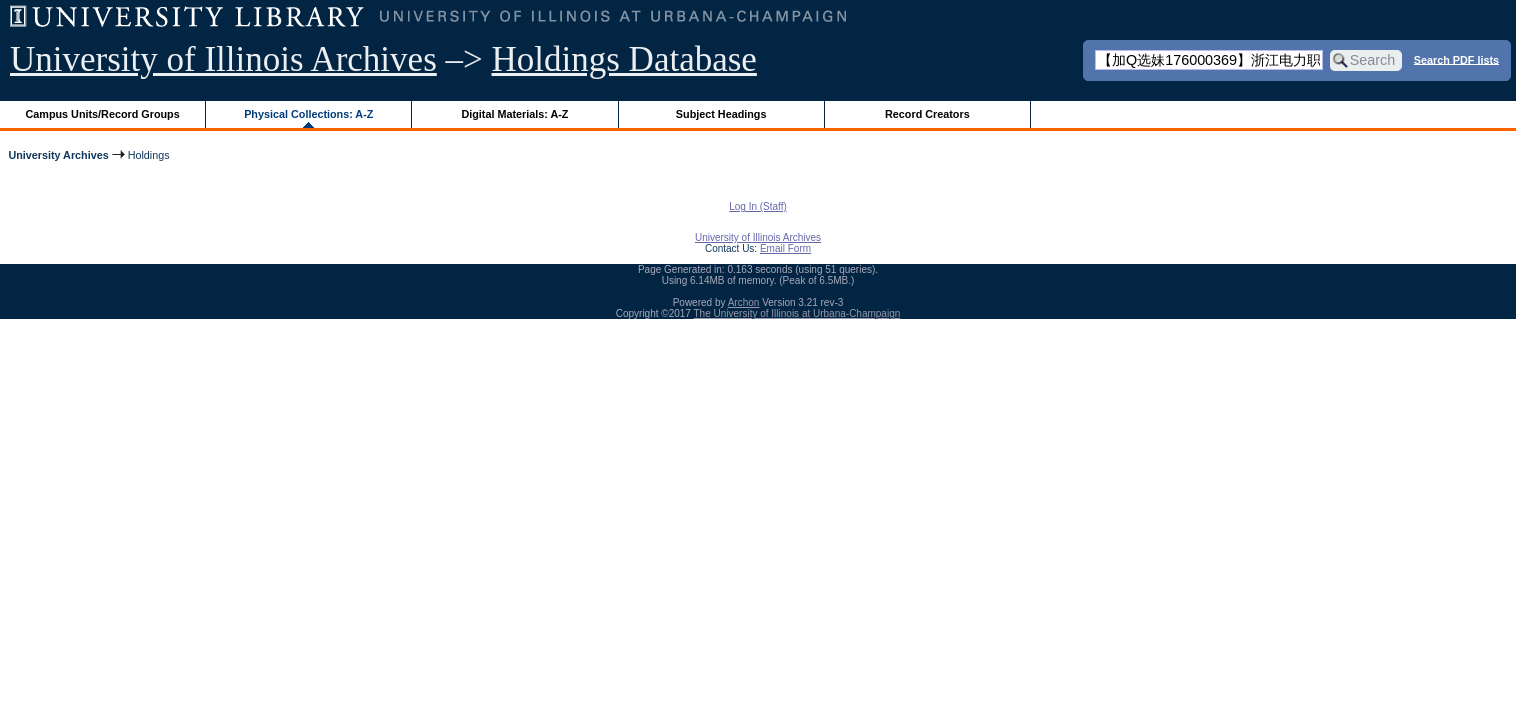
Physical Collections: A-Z (308, 114)
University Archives (58, 155)
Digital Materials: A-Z (514, 114)
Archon (744, 302)
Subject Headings (721, 114)
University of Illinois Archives (223, 59)
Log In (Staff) (758, 206)
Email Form (785, 248)
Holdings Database (624, 59)
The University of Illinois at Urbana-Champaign (797, 313)
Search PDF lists (1456, 59)
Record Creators (927, 114)
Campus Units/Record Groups (103, 114)
